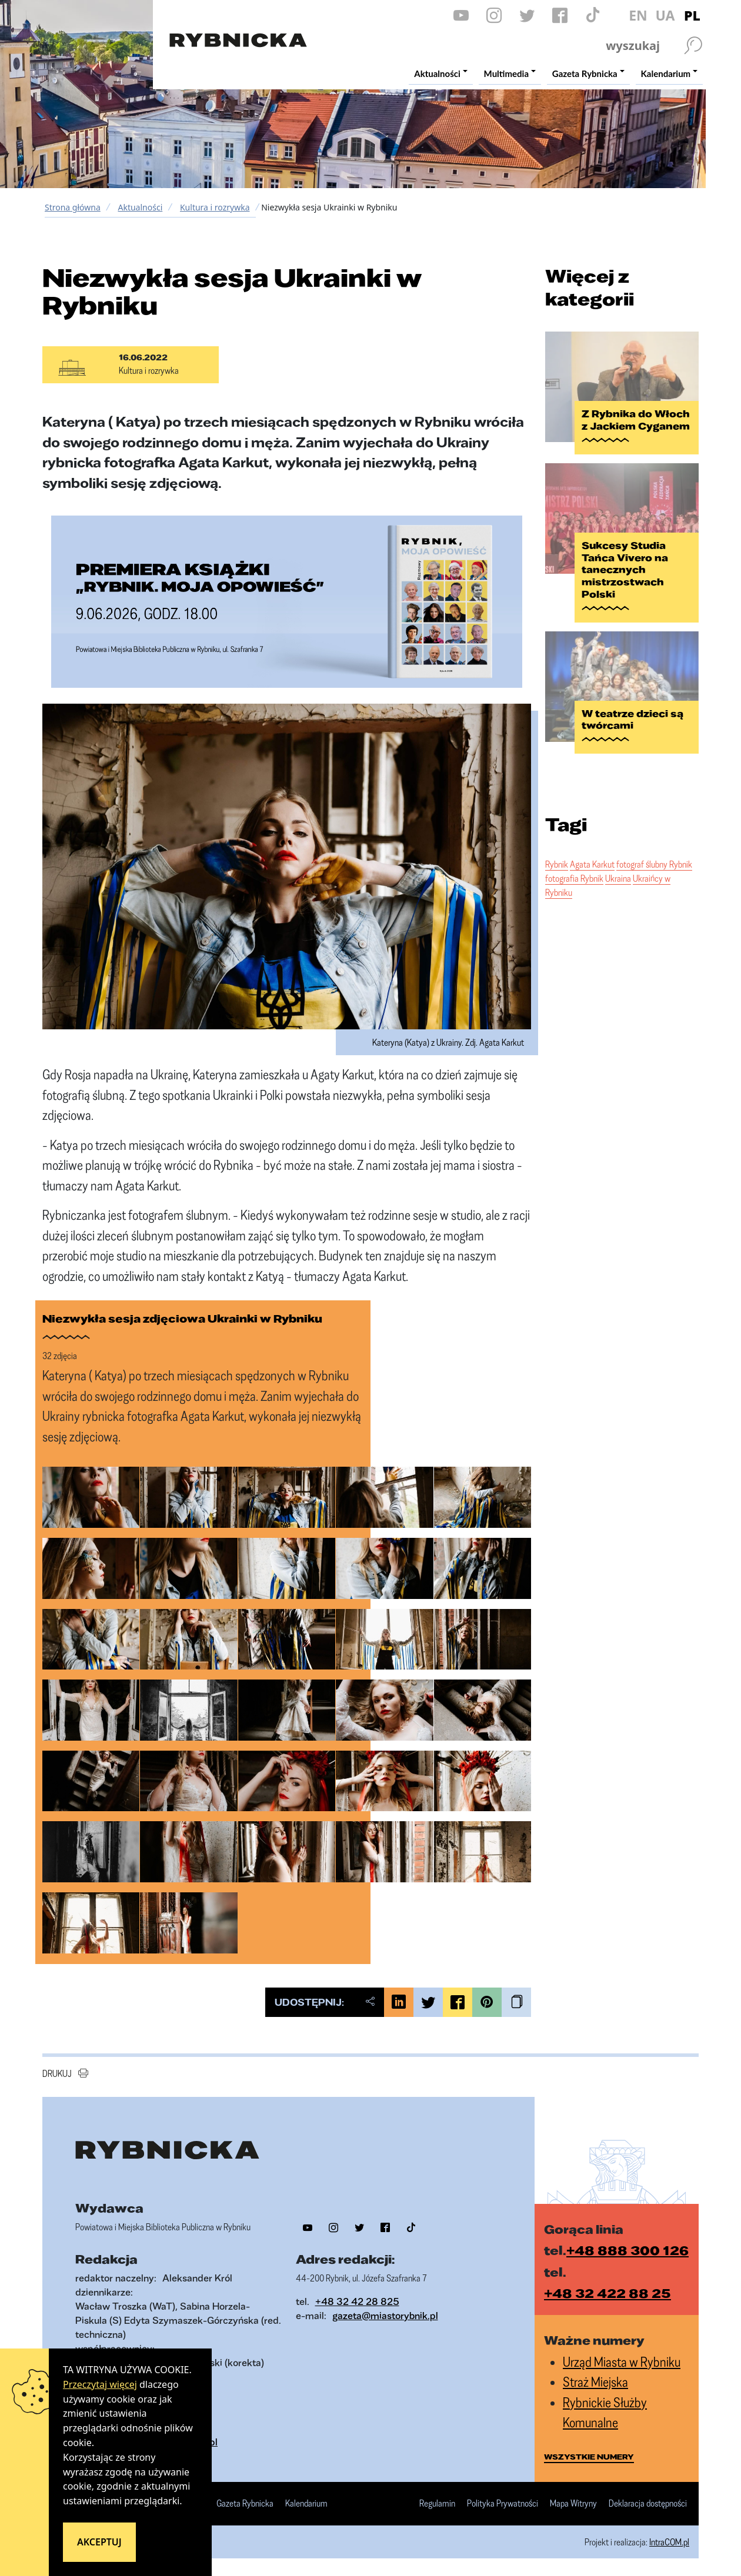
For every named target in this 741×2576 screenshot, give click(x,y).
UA (665, 15)
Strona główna (73, 207)
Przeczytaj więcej (100, 2384)
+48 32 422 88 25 (607, 2293)
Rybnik (556, 864)
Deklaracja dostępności (648, 2503)
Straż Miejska (595, 2382)
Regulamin (437, 2503)
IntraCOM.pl (669, 2542)
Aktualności (140, 207)
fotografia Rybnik (574, 878)
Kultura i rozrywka (215, 207)
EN (638, 15)
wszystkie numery (589, 2457)
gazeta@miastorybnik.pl (385, 2315)
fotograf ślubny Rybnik (654, 864)
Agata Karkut (592, 864)
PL (692, 15)
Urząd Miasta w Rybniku (621, 2362)
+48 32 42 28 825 (357, 2301)
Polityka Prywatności (502, 2503)
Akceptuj (99, 2541)
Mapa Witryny (573, 2503)
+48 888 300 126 (627, 2250)
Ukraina (618, 878)
